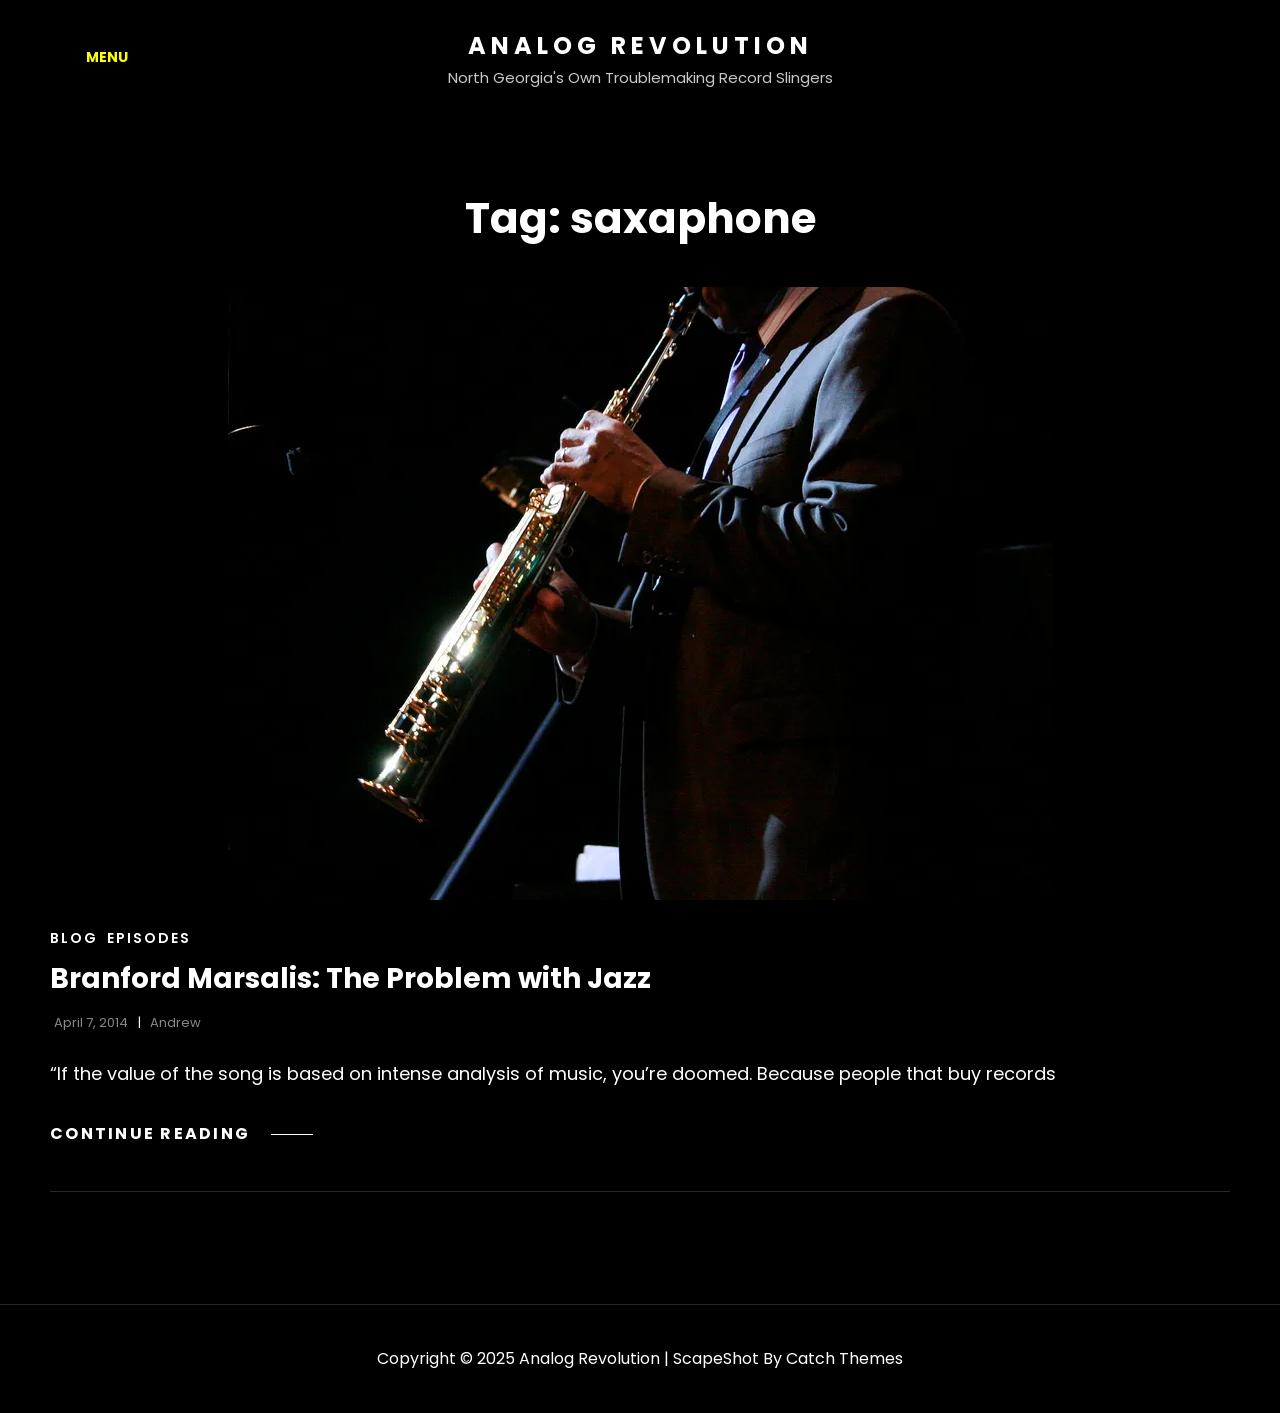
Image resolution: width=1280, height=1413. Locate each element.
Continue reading (181, 1133)
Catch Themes (844, 1358)
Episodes (149, 938)
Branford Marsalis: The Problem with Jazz (350, 978)
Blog (74, 938)
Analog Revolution (640, 45)
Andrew (175, 1022)
